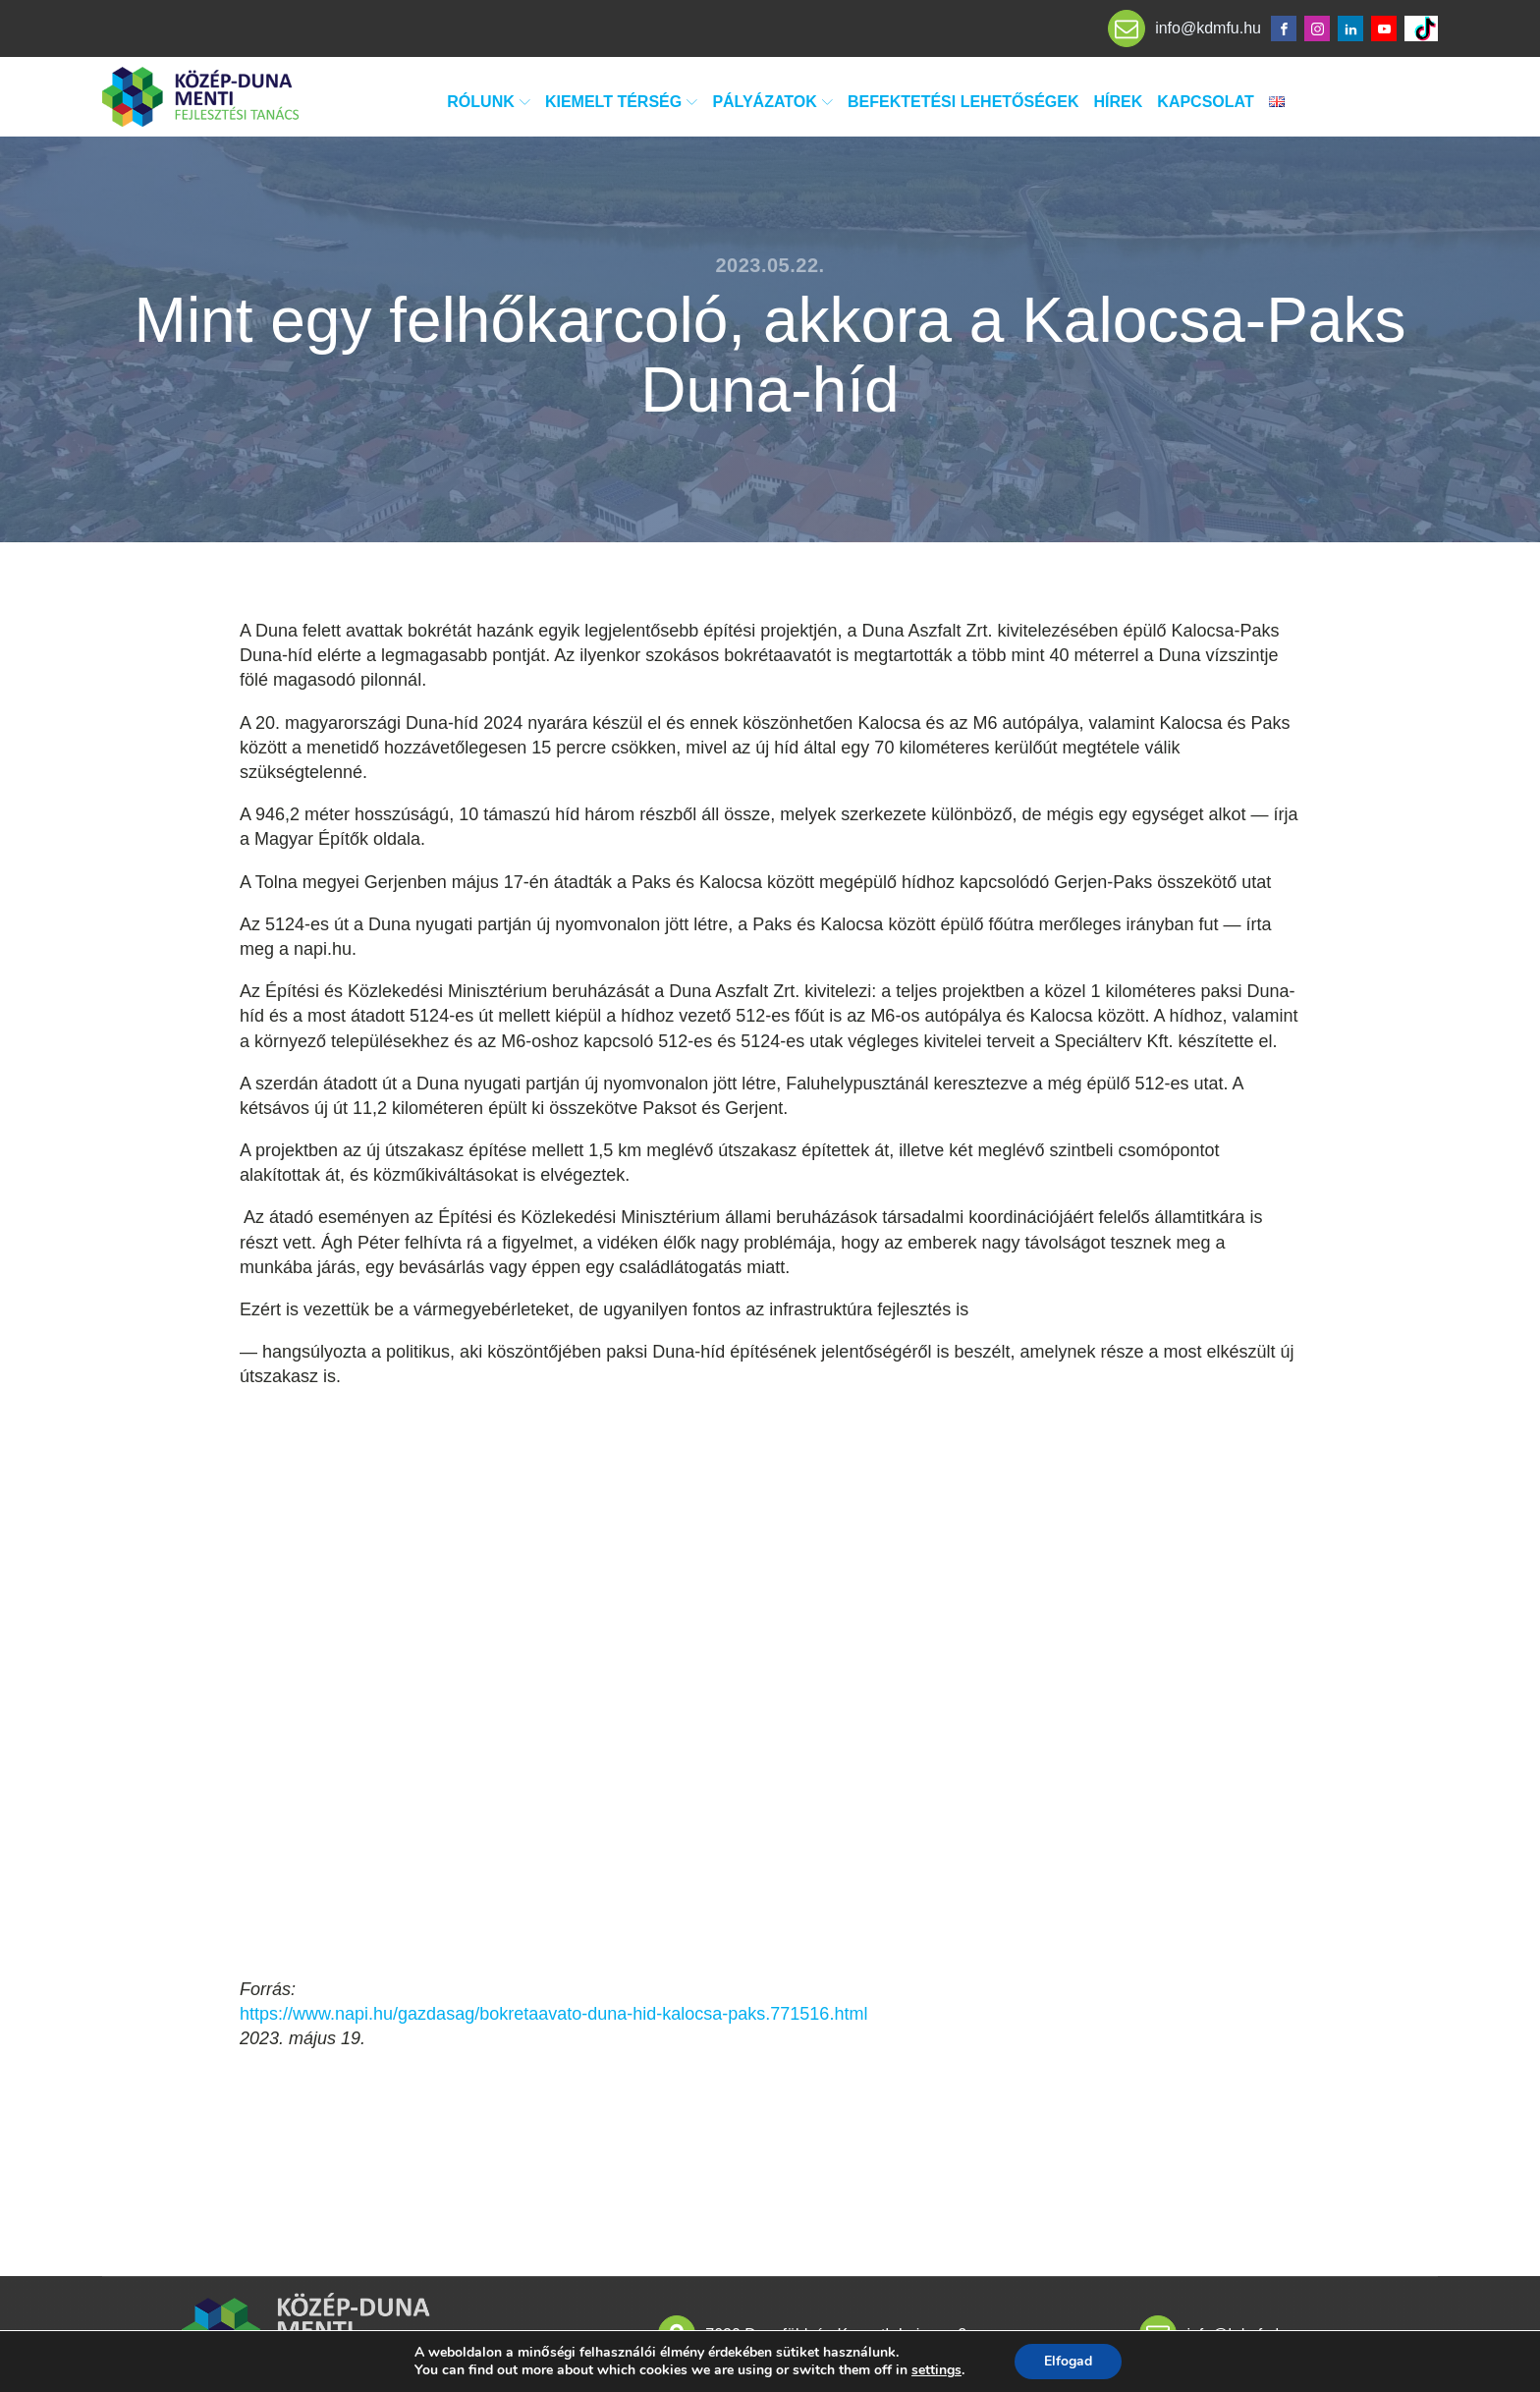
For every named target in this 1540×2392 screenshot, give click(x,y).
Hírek (1118, 101)
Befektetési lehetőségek (963, 101)
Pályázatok (772, 101)
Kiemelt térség (621, 101)
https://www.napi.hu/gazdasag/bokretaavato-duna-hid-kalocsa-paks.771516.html (553, 2014)
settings (936, 2370)
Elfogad (1068, 2361)
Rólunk (488, 101)
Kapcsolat (1205, 101)
